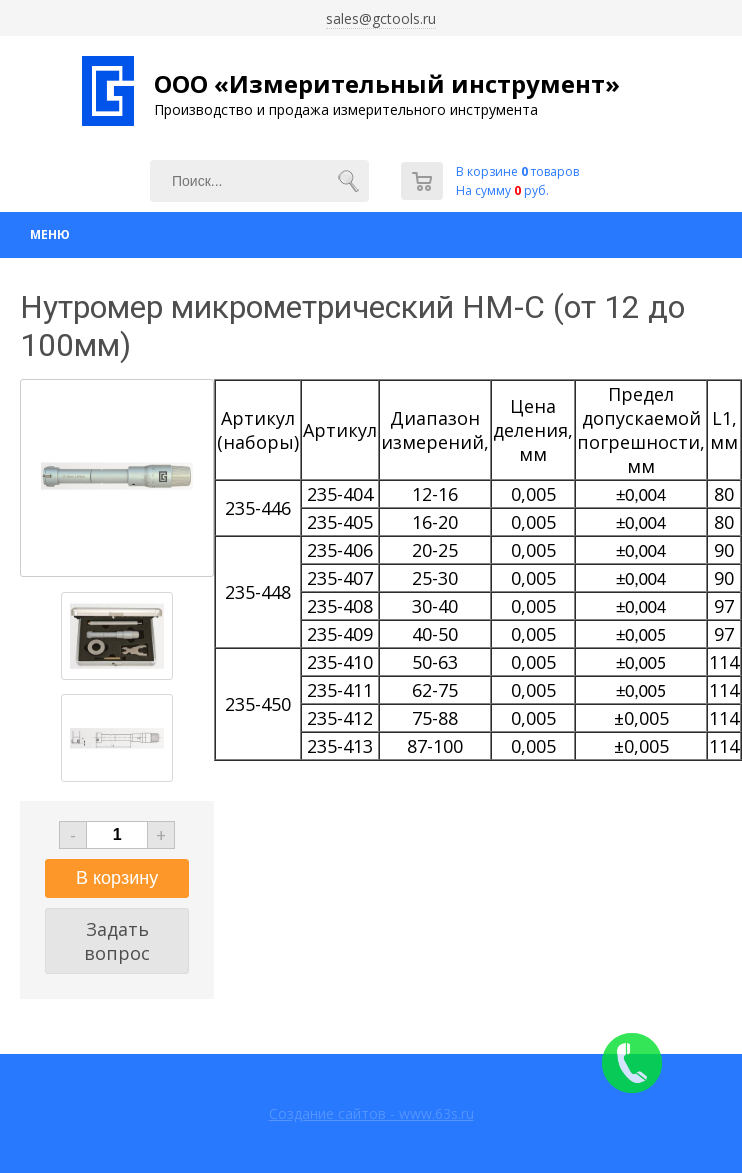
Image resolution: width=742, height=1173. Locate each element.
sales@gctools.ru (381, 18)
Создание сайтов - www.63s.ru (371, 1113)
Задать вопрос (117, 941)
